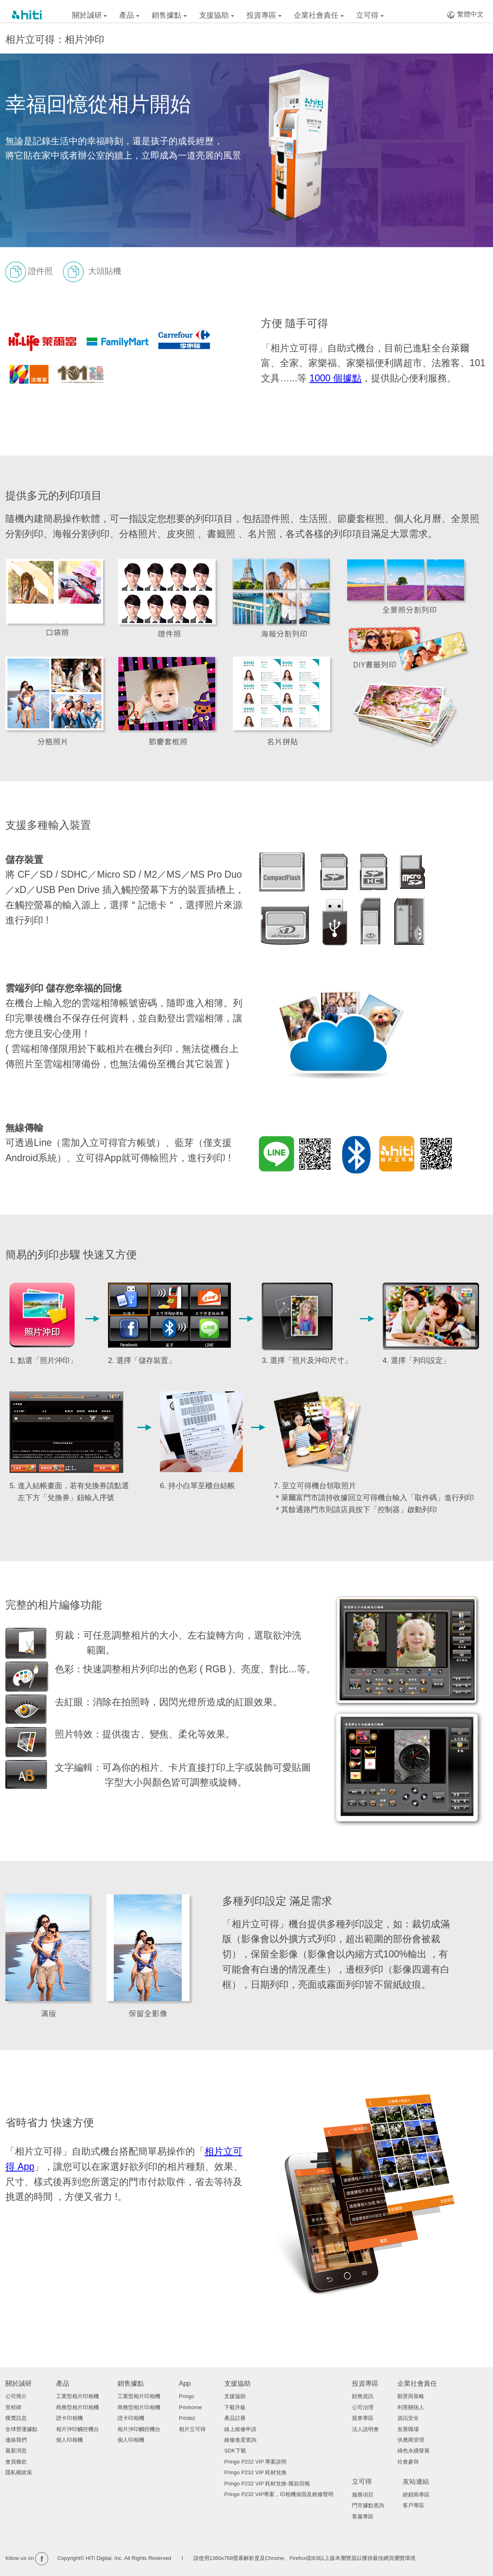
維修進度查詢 (240, 2440)
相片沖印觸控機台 (77, 2429)
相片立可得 (192, 2429)
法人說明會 (365, 2429)
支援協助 (216, 15)
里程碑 (13, 2407)
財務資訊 (362, 2396)
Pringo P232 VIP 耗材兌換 (255, 2472)
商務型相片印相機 (77, 2407)
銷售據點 (169, 15)
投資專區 (264, 15)
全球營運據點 (21, 2429)
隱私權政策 (18, 2472)
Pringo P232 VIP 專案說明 (255, 2462)
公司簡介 (16, 2396)
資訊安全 (408, 2418)
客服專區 (362, 2516)
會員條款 (16, 2462)
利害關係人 (410, 2407)
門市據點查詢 (368, 2505)
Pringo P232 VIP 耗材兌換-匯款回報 (267, 2483)
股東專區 (362, 2418)
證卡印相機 (69, 2418)
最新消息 (16, 2450)
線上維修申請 (240, 2429)
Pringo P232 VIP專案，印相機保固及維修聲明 (278, 2494)
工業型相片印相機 (77, 2396)
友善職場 (408, 2429)
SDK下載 (235, 2450)
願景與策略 (410, 2396)
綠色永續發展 (413, 2450)
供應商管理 (410, 2440)
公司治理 (362, 2407)
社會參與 (408, 2462)
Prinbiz (187, 2418)
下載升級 (235, 2407)
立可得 (370, 15)
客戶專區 (413, 2505)
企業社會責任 (319, 15)
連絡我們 (16, 2440)
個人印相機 (69, 2440)
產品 (129, 15)
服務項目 (362, 2495)
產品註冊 (235, 2418)
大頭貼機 (92, 272)
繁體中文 (465, 15)
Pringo (187, 2396)
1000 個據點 (336, 378)
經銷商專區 (416, 2495)
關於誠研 (89, 15)
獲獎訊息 (16, 2418)
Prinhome (190, 2407)
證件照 (29, 272)
